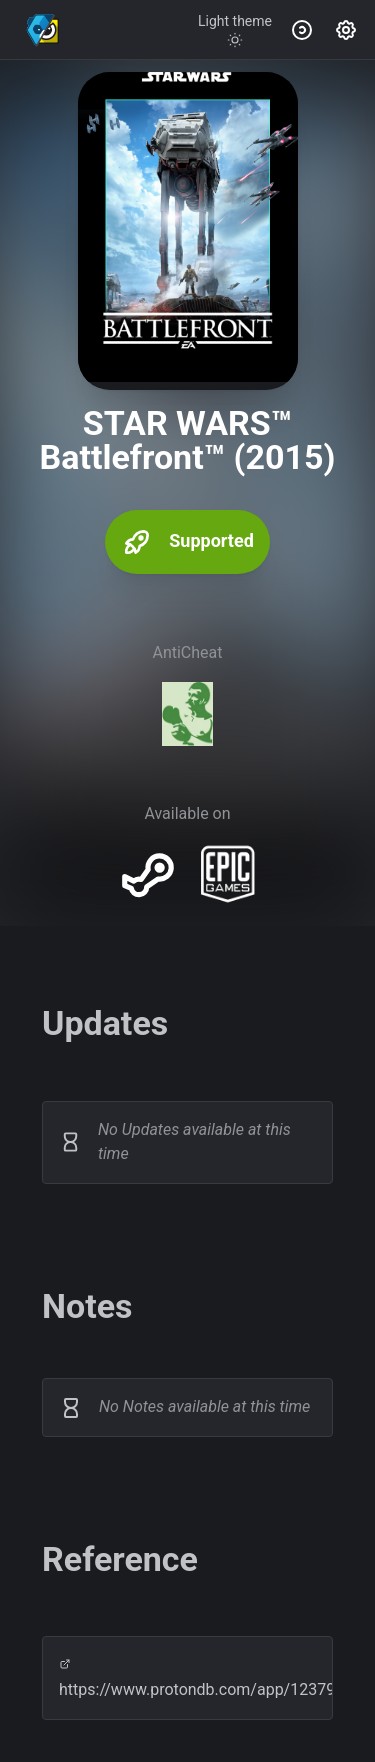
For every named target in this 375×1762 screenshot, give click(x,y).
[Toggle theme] (235, 30)
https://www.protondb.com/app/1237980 (187, 1678)
